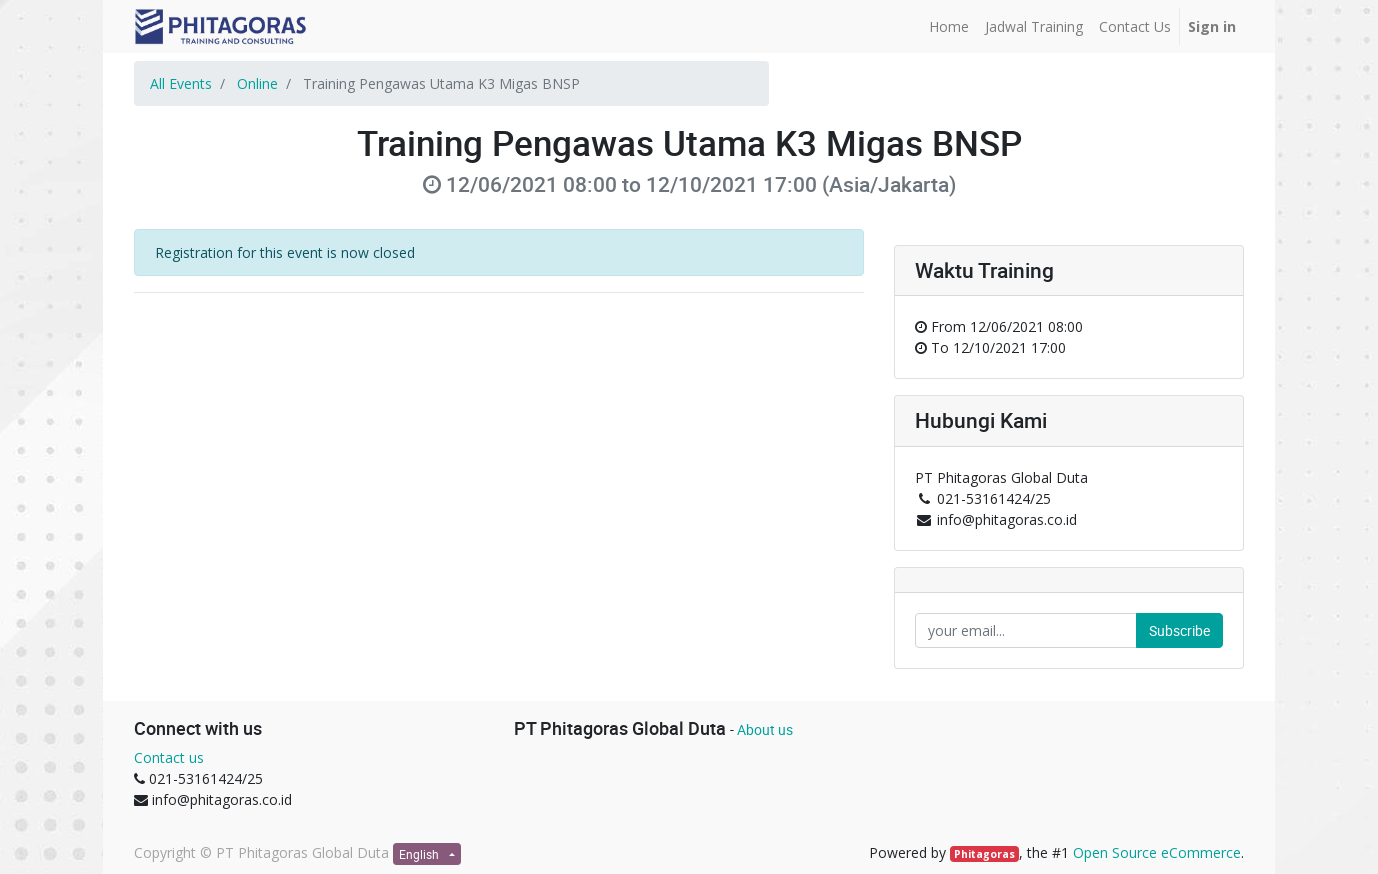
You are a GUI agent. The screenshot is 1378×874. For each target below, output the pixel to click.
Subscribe (1179, 630)
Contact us (169, 757)
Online (257, 83)
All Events (181, 83)
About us (765, 729)
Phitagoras (984, 854)
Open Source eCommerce (1157, 852)
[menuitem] (949, 26)
